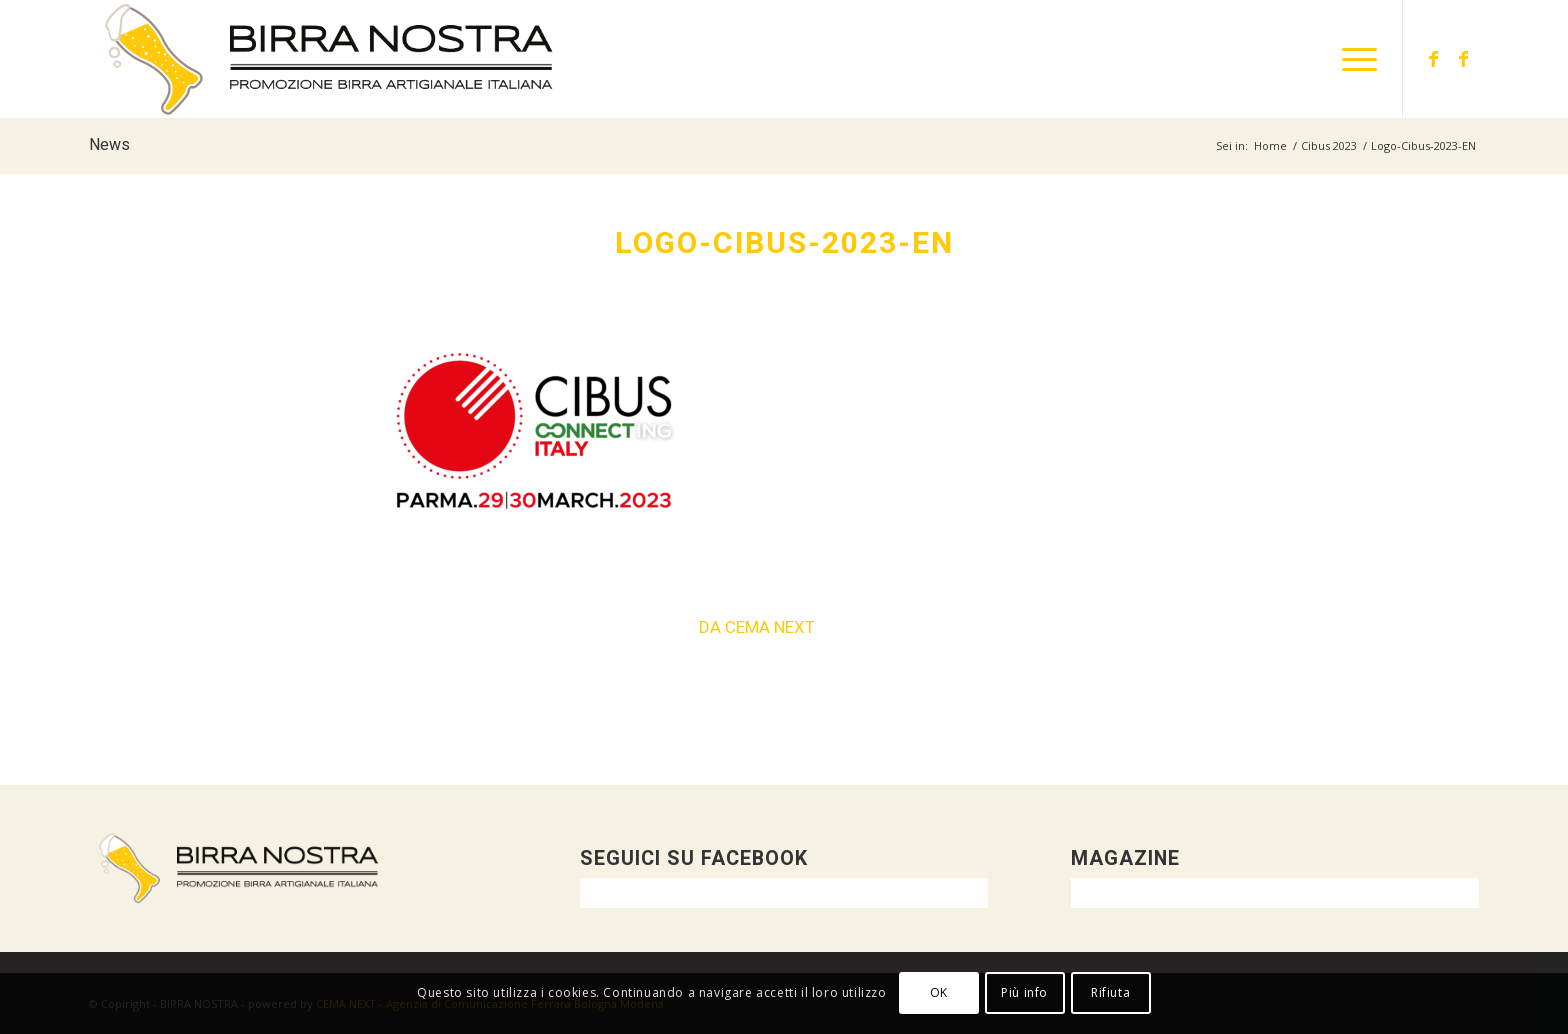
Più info (1024, 992)
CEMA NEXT (770, 627)
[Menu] (1353, 59)
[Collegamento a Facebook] (1434, 58)
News (109, 145)
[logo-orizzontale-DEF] (329, 59)
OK (939, 992)
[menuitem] (1353, 59)
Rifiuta (1110, 992)
